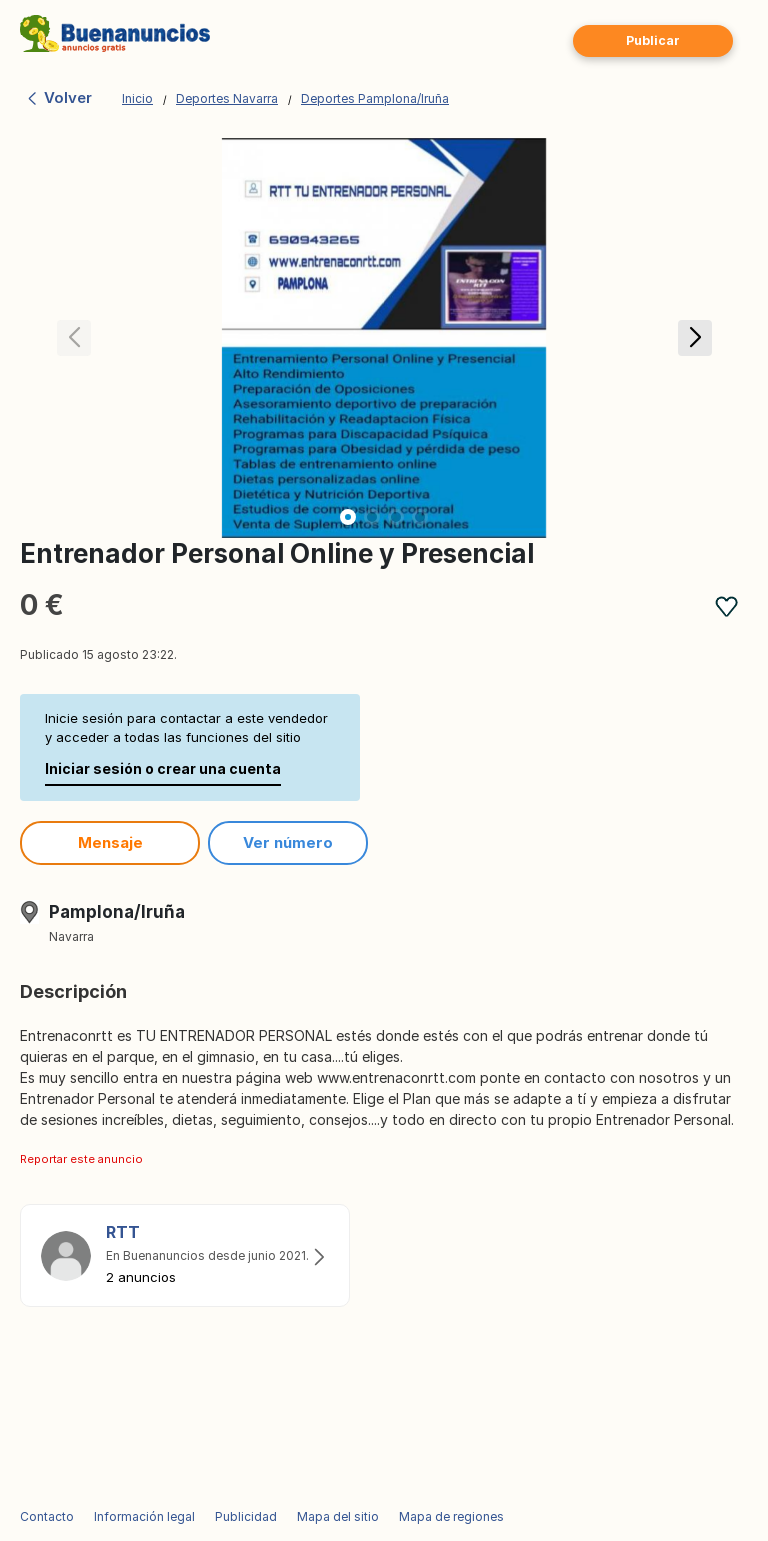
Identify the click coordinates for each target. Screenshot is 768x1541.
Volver (58, 97)
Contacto (47, 1516)
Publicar (653, 40)
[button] (694, 338)
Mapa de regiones (451, 1516)
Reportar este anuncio (81, 1159)
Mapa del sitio (338, 1516)
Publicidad (246, 1516)
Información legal (144, 1516)
